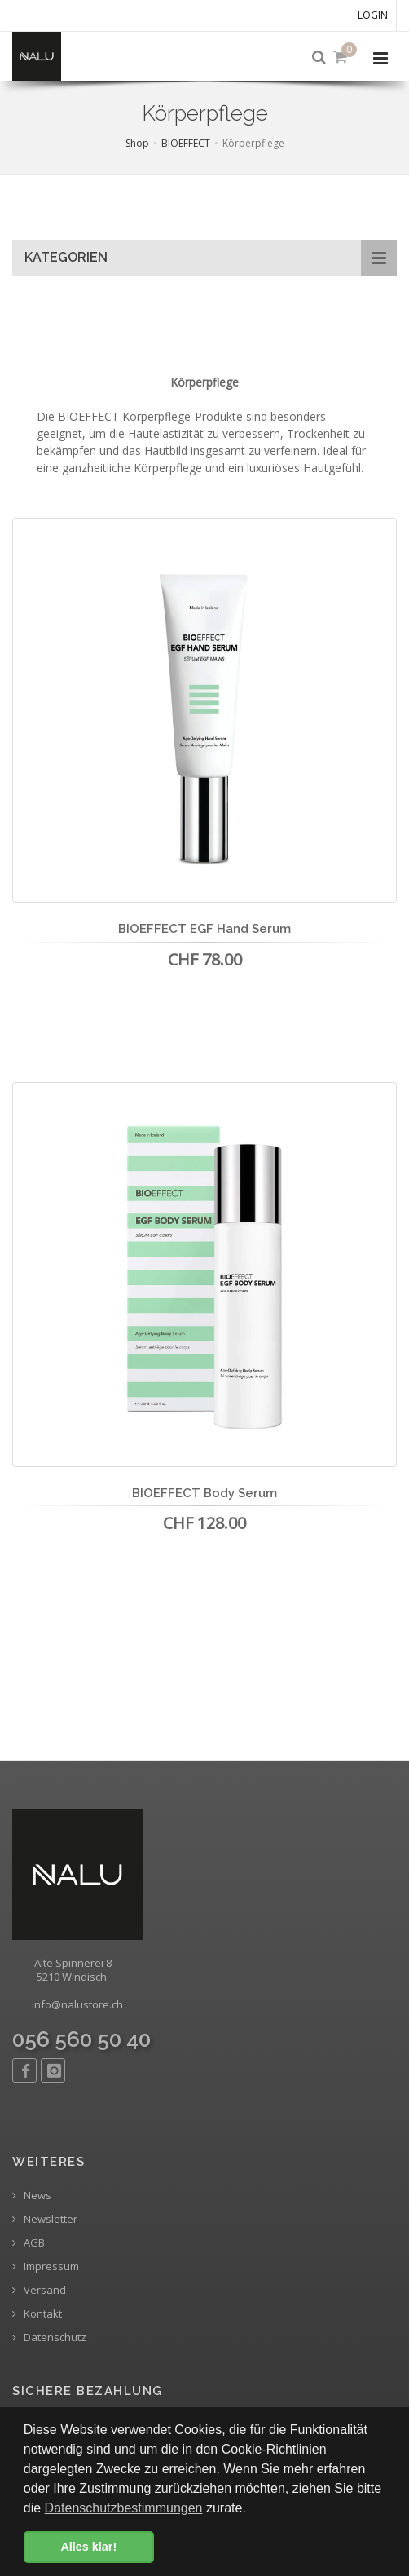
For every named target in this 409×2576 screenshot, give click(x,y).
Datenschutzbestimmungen (124, 2508)
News (31, 2196)
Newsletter (44, 2219)
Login (373, 15)
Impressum (45, 2266)
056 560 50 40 (81, 2039)
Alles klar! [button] (88, 2546)
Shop (137, 143)
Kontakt (37, 2314)
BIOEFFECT (185, 143)
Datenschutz (49, 2337)
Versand (39, 2290)
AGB (28, 2243)
